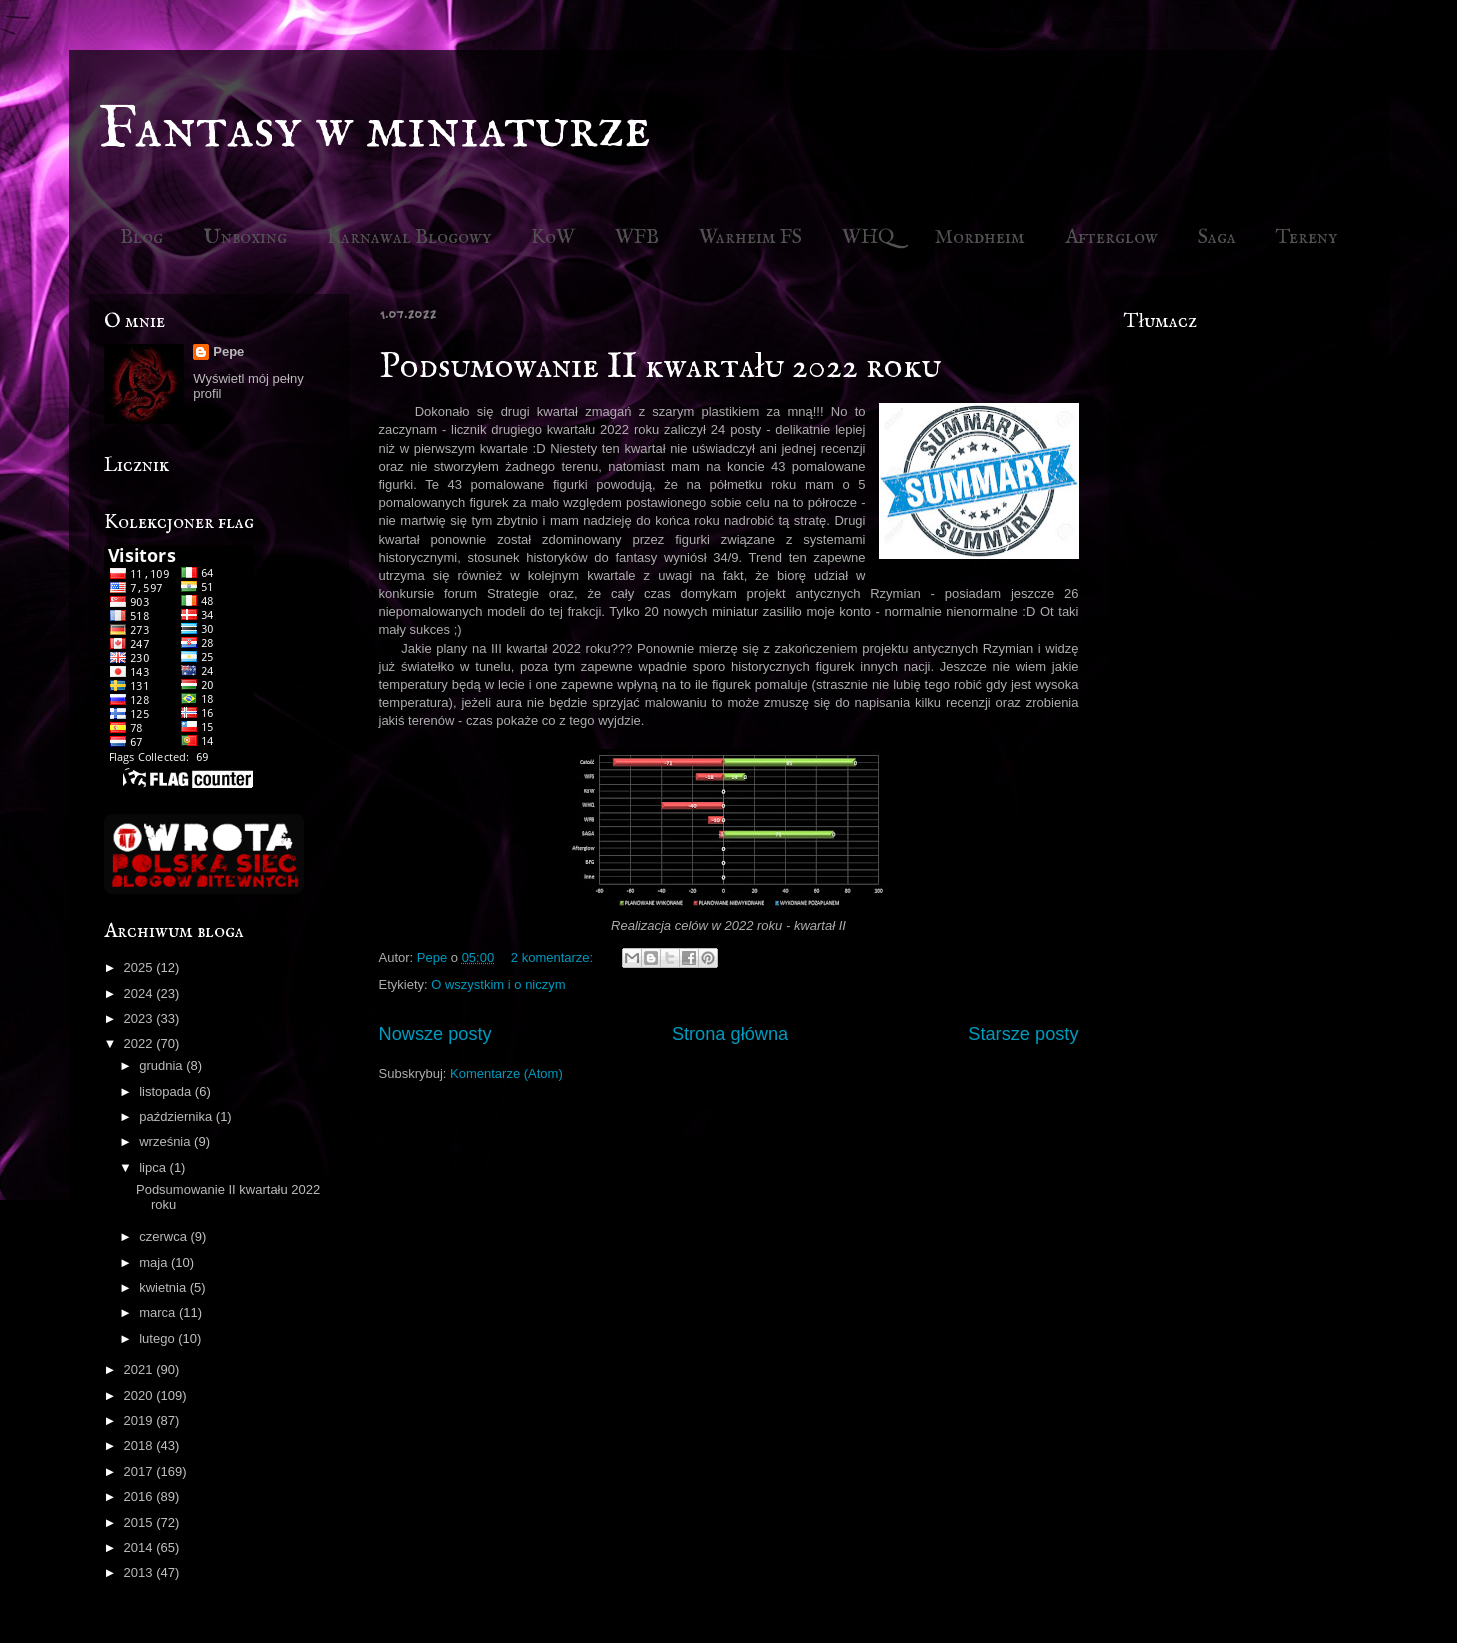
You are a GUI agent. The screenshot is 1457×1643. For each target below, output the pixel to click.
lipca (154, 1167)
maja (155, 1262)
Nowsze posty (435, 1034)
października (177, 1116)
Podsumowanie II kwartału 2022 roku (660, 367)
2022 (140, 1043)
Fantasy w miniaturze (375, 130)
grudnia (162, 1065)
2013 (140, 1572)
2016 (140, 1496)
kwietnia (164, 1287)
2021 (140, 1369)
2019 (140, 1420)
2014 (140, 1547)
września (166, 1141)
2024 (140, 993)
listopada (167, 1091)
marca (159, 1312)
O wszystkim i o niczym (498, 984)
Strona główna (730, 1034)
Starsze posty (1023, 1034)
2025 (140, 967)
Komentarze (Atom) (506, 1073)
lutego (158, 1338)
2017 (140, 1471)
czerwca (164, 1236)
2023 (140, 1018)
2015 (140, 1522)
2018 (140, 1445)
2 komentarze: (554, 957)
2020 (140, 1395)
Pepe (228, 351)
